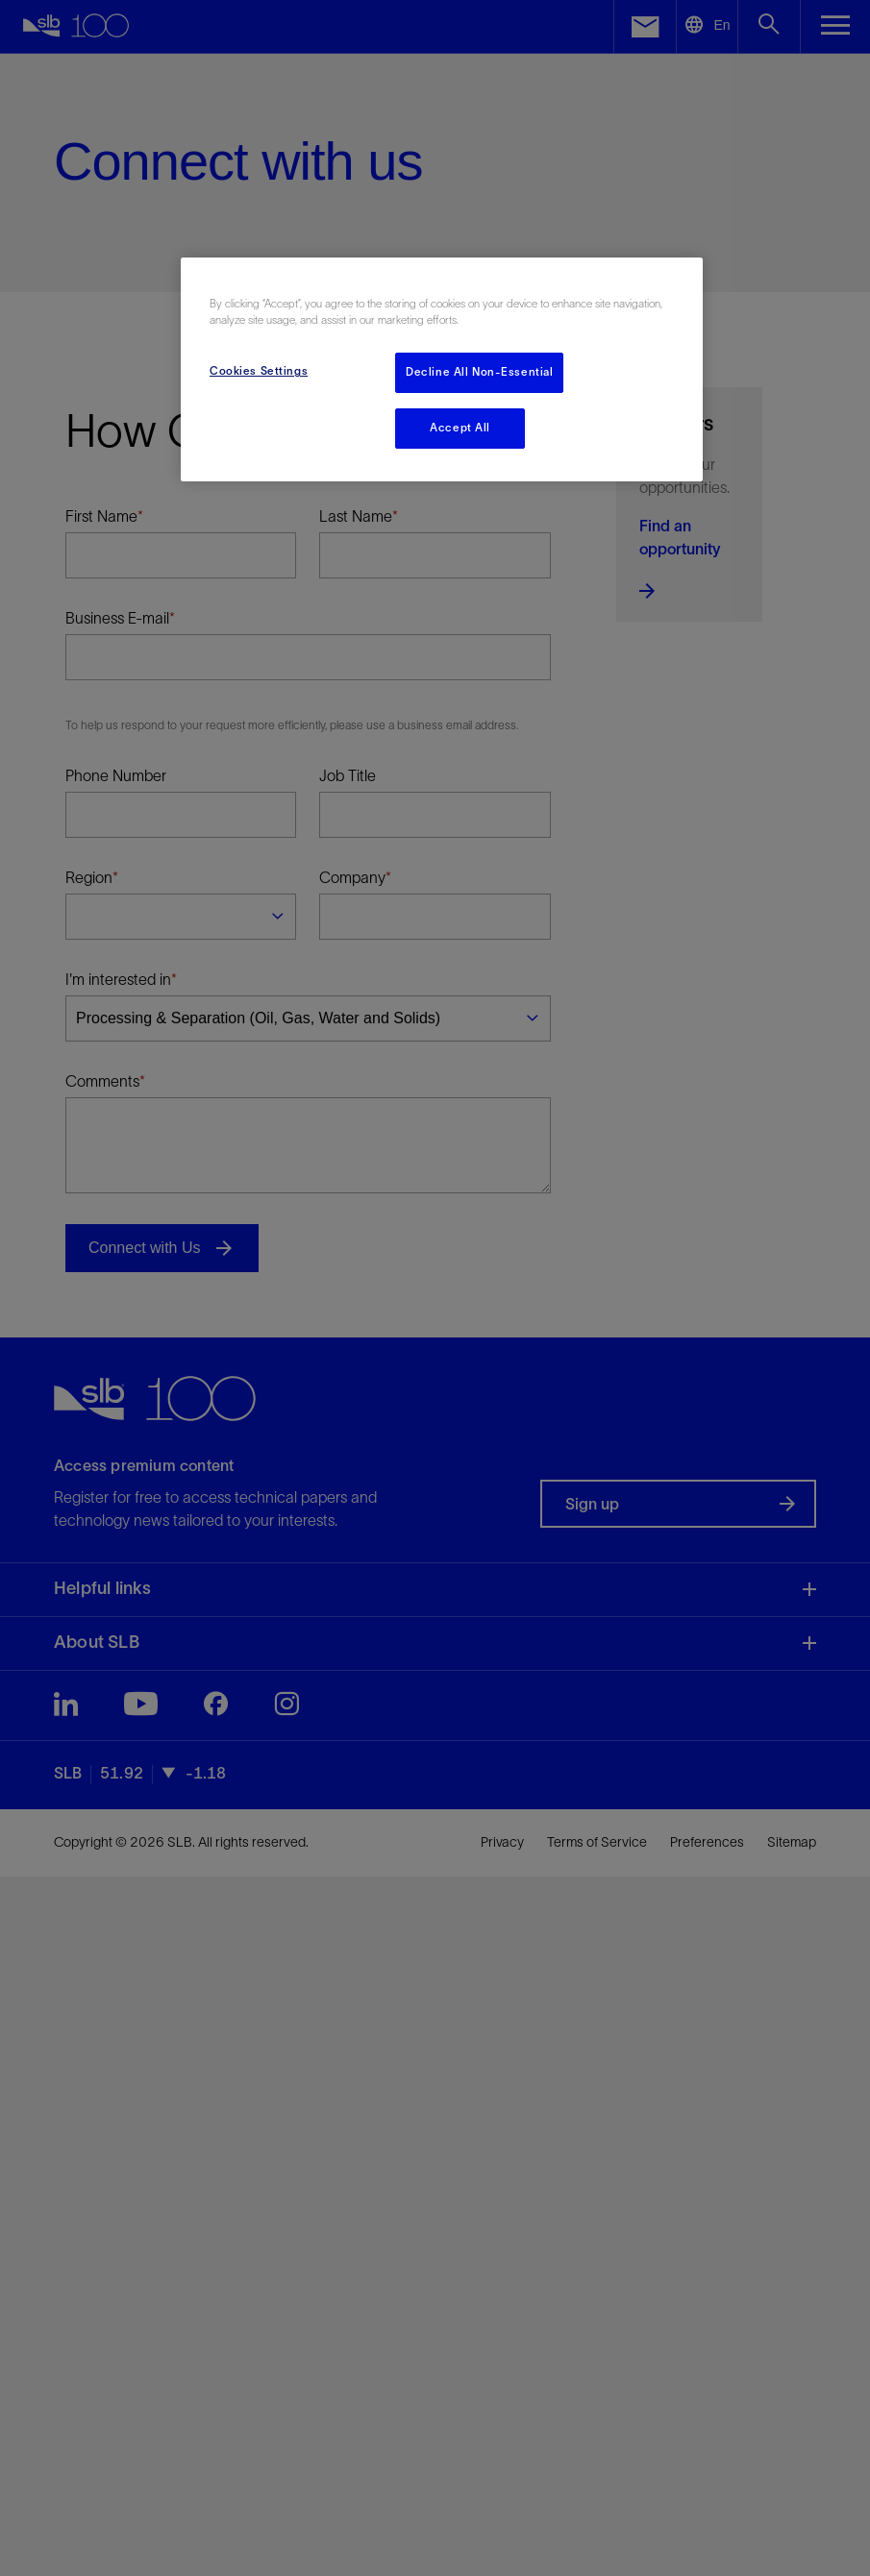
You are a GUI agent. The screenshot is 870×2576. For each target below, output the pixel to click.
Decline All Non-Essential (479, 372)
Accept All (460, 427)
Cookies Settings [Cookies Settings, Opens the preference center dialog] (259, 371)
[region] (442, 369)
